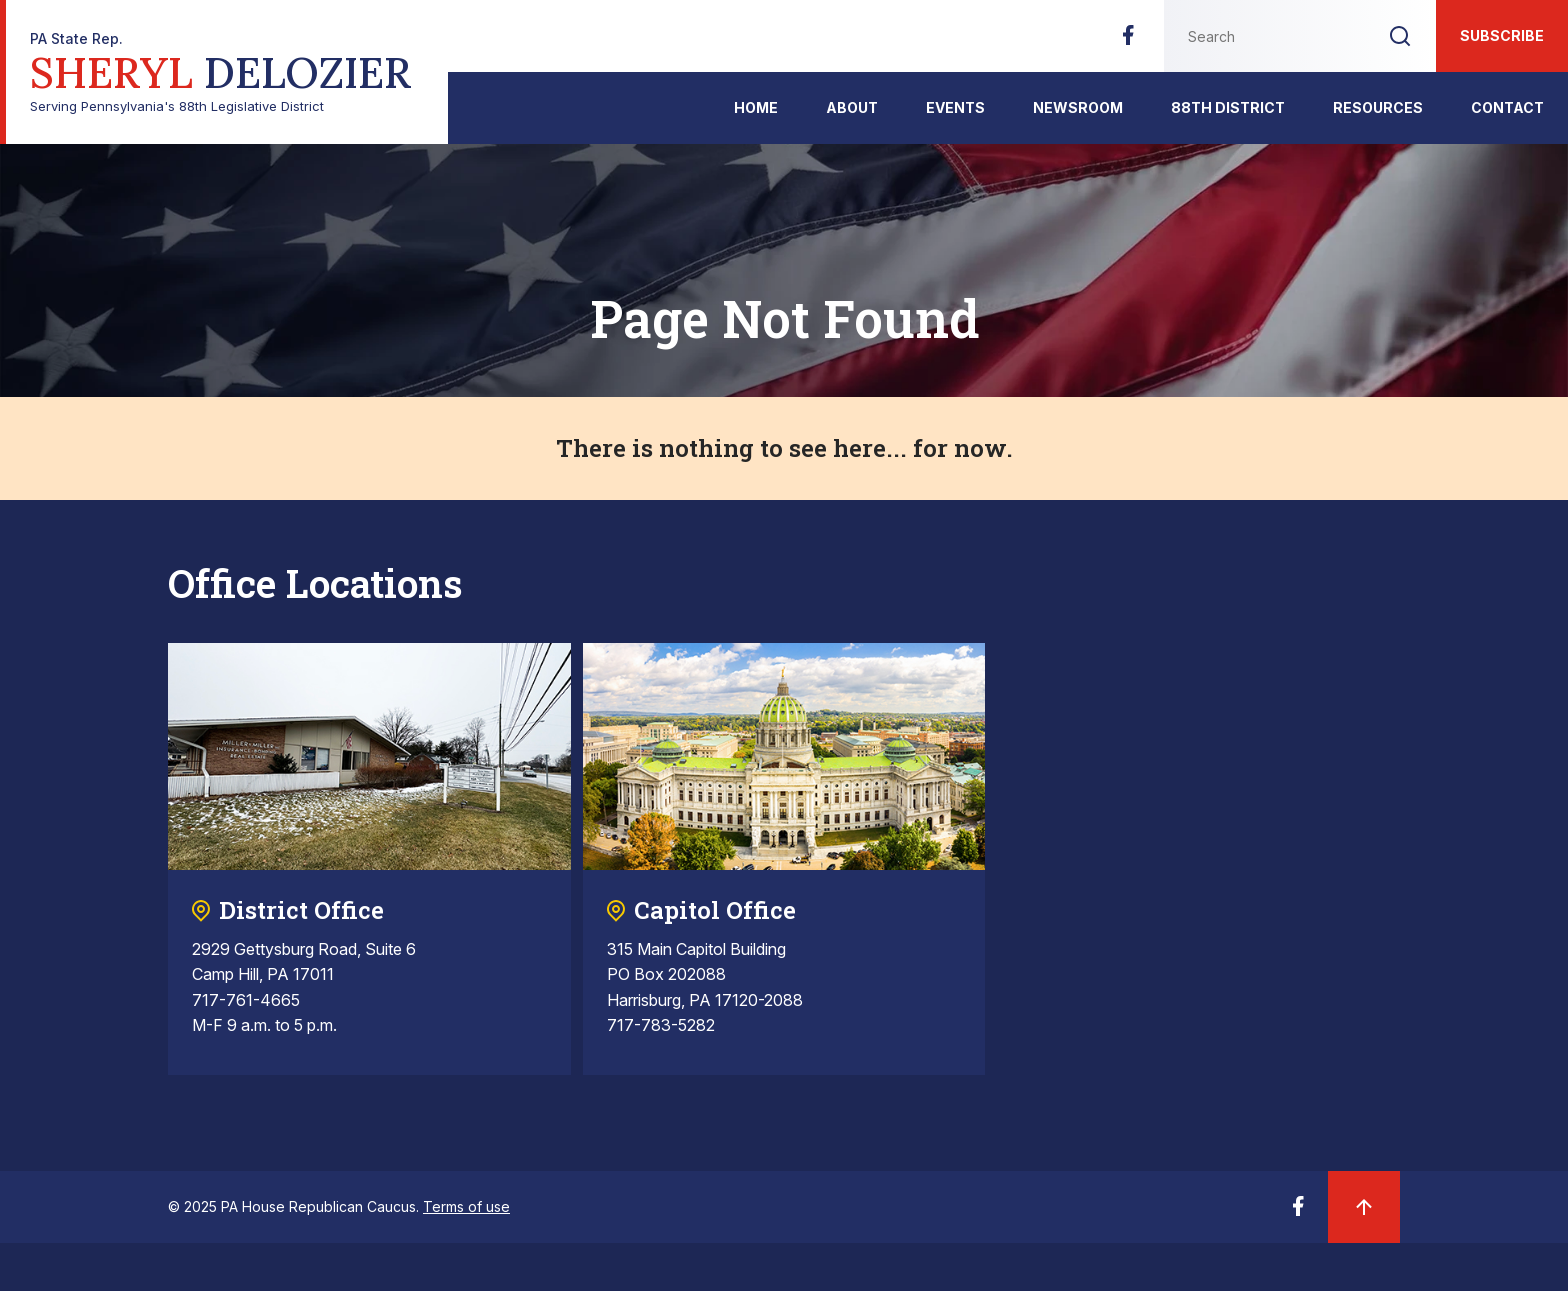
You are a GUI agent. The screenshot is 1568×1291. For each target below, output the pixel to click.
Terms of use (466, 1206)
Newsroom (1078, 107)
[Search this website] (1264, 36)
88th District (1228, 107)
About (852, 107)
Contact (1507, 107)
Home (756, 107)
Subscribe (1502, 35)
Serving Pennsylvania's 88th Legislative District (221, 72)
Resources (1378, 107)
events (955, 107)
